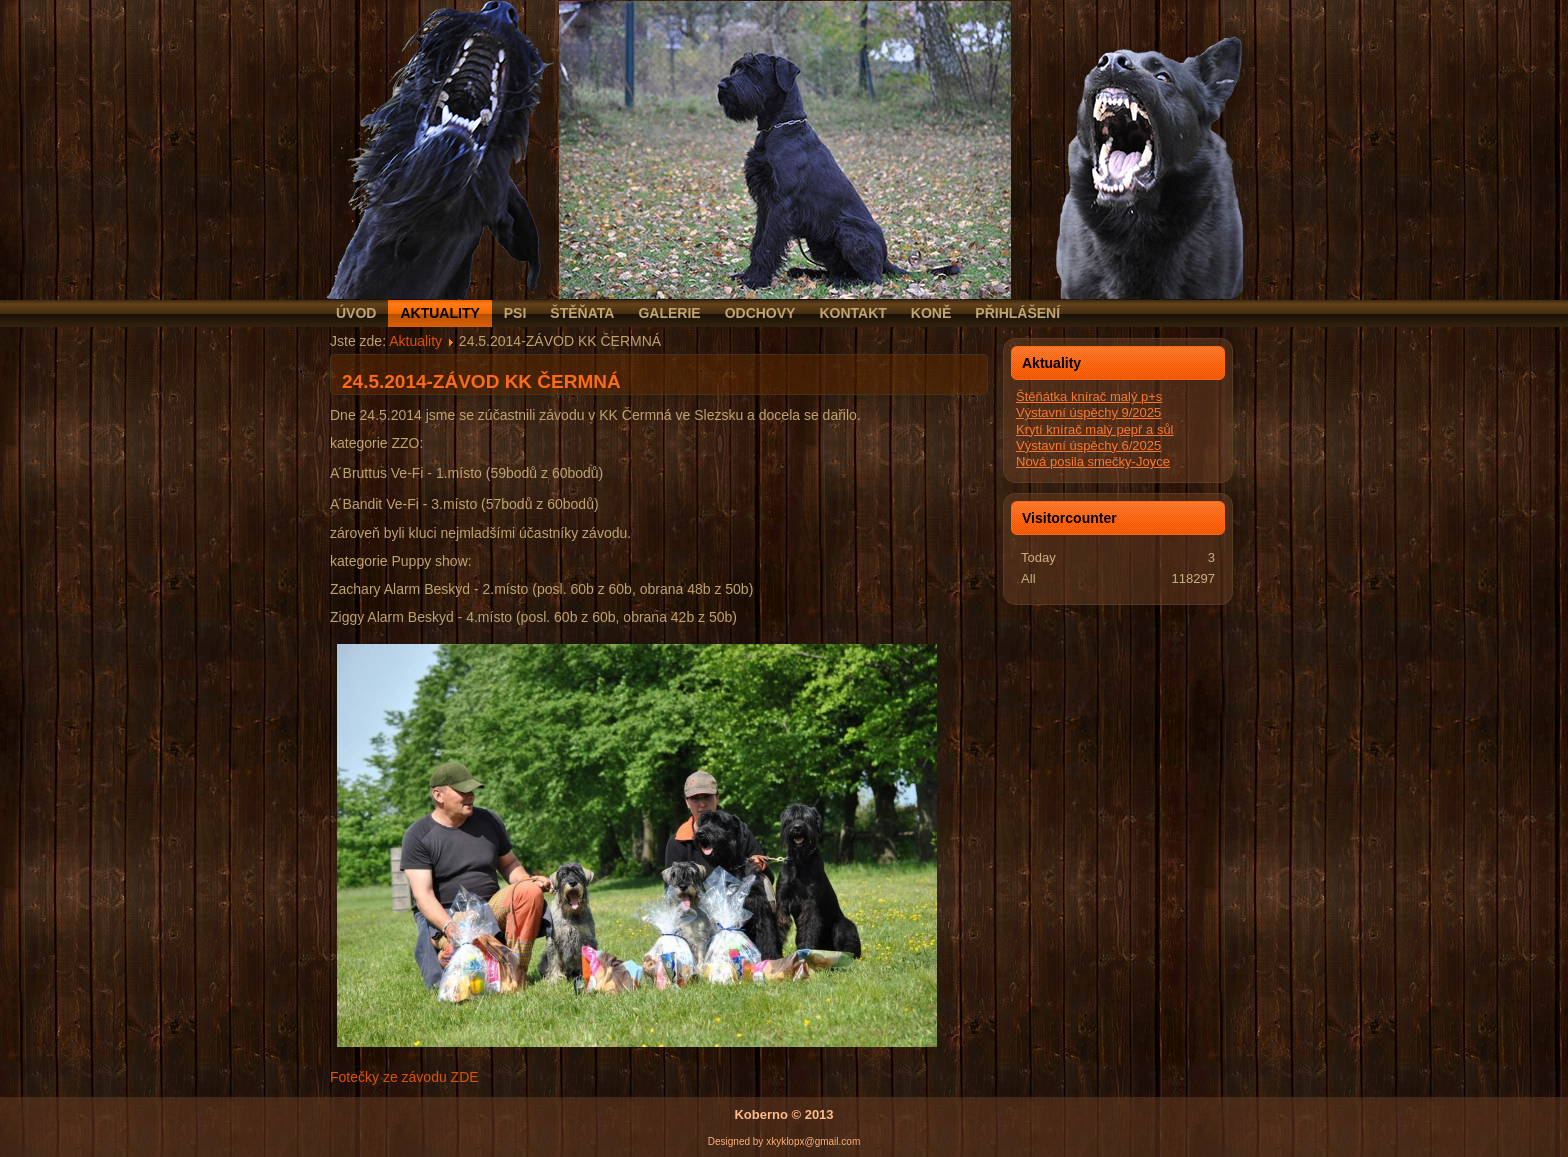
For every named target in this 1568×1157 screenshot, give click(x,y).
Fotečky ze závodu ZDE (404, 1077)
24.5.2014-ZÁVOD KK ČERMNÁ (481, 381)
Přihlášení (1017, 313)
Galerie (669, 313)
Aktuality (439, 313)
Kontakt (852, 313)
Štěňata (582, 313)
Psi (515, 313)
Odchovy (760, 313)
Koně (931, 313)
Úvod (356, 313)
